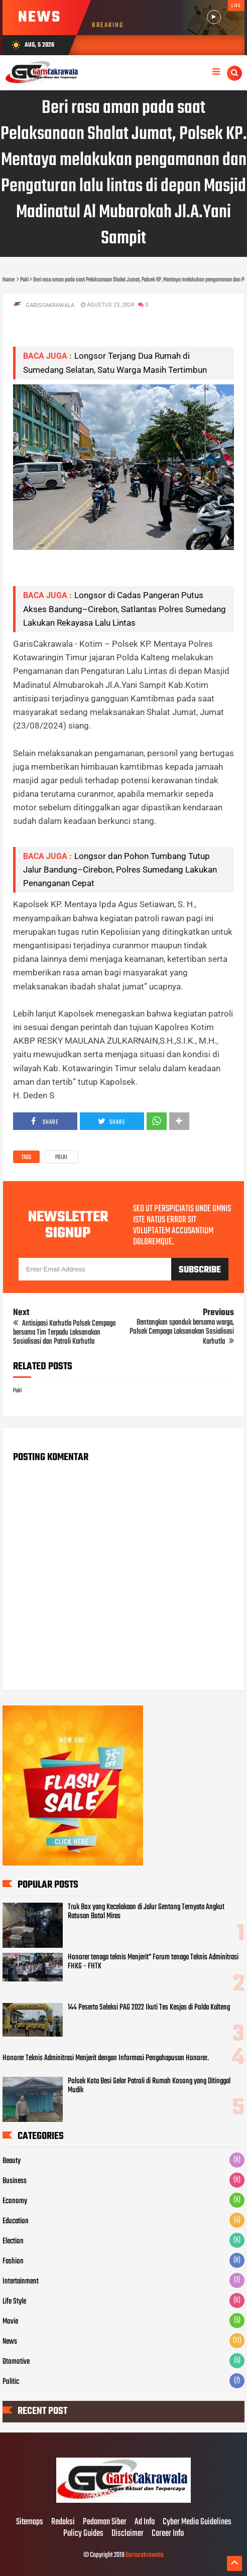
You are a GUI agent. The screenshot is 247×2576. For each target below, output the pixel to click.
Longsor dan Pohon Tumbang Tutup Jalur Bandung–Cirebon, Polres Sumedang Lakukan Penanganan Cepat (120, 869)
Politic (11, 2381)
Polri (61, 1158)
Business (15, 2181)
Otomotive (16, 2361)
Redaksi (63, 2522)
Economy (15, 2201)
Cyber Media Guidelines (197, 2522)
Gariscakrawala (145, 2555)
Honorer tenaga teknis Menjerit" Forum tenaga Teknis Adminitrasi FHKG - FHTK (153, 1962)
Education (16, 2221)
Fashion (13, 2261)
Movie (10, 2321)
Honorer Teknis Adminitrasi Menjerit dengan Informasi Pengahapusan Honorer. (106, 2058)
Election (13, 2241)
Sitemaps (29, 2522)
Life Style (14, 2301)
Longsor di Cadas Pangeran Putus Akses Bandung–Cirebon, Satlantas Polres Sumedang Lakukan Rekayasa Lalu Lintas (124, 608)
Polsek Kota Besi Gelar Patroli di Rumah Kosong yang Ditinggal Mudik (149, 2086)
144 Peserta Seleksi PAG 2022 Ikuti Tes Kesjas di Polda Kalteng (149, 2007)
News (10, 2341)
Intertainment (21, 2281)
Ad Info (145, 2522)
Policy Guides (83, 2533)
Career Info (168, 2533)
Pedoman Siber (105, 2522)
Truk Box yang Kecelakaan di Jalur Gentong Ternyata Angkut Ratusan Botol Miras (146, 1912)
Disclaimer (127, 2533)
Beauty (12, 2161)
